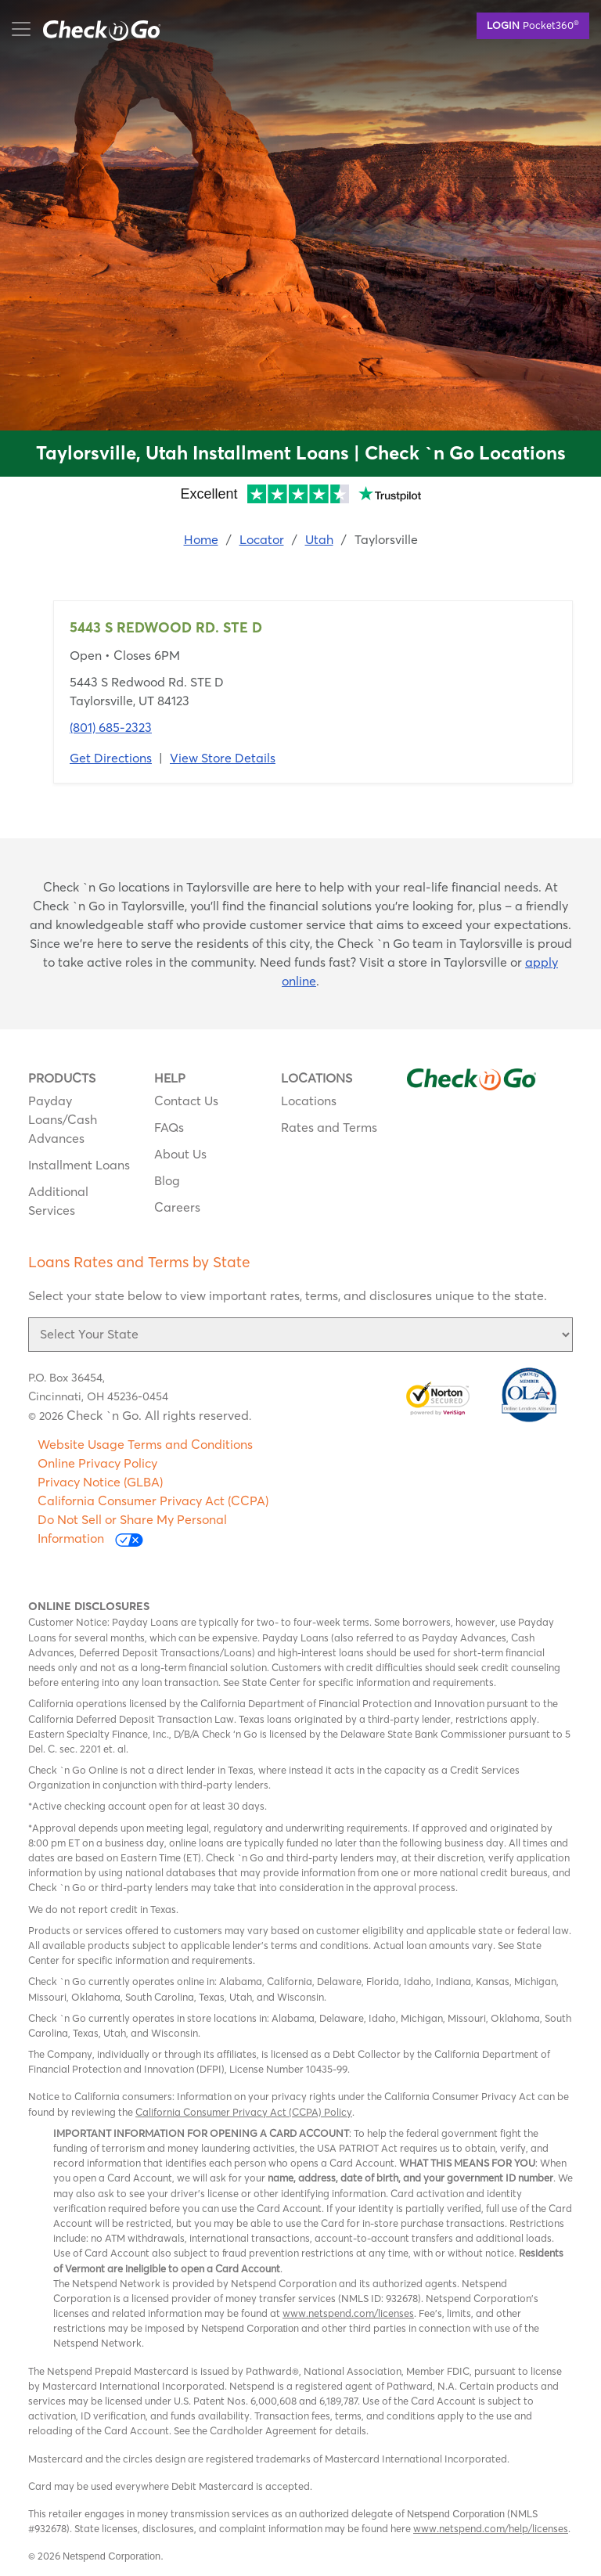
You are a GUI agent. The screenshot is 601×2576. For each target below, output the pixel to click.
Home (201, 539)
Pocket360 (533, 24)
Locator (261, 539)
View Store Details (222, 758)
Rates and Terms (329, 1127)
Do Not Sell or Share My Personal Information (132, 1529)
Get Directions (111, 758)
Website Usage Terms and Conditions (145, 1444)
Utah (319, 539)
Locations (308, 1100)
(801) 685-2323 (111, 727)
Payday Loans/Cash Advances (62, 1119)
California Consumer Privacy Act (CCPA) (153, 1500)
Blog (167, 1180)
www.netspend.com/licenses (348, 2313)
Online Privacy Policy (97, 1463)
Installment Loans (79, 1165)
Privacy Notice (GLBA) (100, 1482)
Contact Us (186, 1100)
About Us (180, 1154)
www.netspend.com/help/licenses (490, 2528)
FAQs (169, 1127)
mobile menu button (93, 29)
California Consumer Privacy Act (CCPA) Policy (243, 2112)
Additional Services (58, 1201)
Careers (177, 1207)
